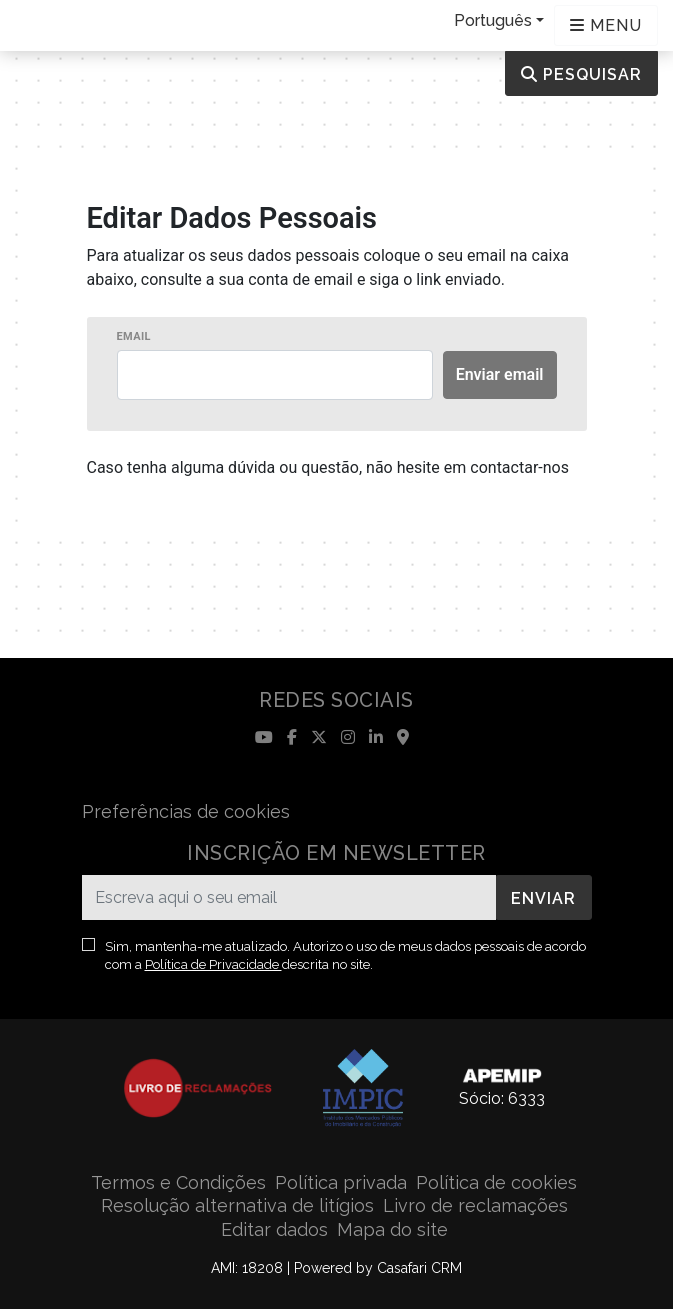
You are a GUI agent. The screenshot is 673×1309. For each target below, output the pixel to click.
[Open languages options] (606, 25)
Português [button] (493, 20)
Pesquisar (581, 74)
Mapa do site (392, 1229)
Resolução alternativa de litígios (237, 1205)
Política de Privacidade (213, 964)
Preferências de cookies (186, 811)
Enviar (543, 898)
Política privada (341, 1182)
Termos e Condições (178, 1182)
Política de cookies (496, 1182)
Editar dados (274, 1229)
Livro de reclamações (475, 1205)
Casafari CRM (419, 1268)
